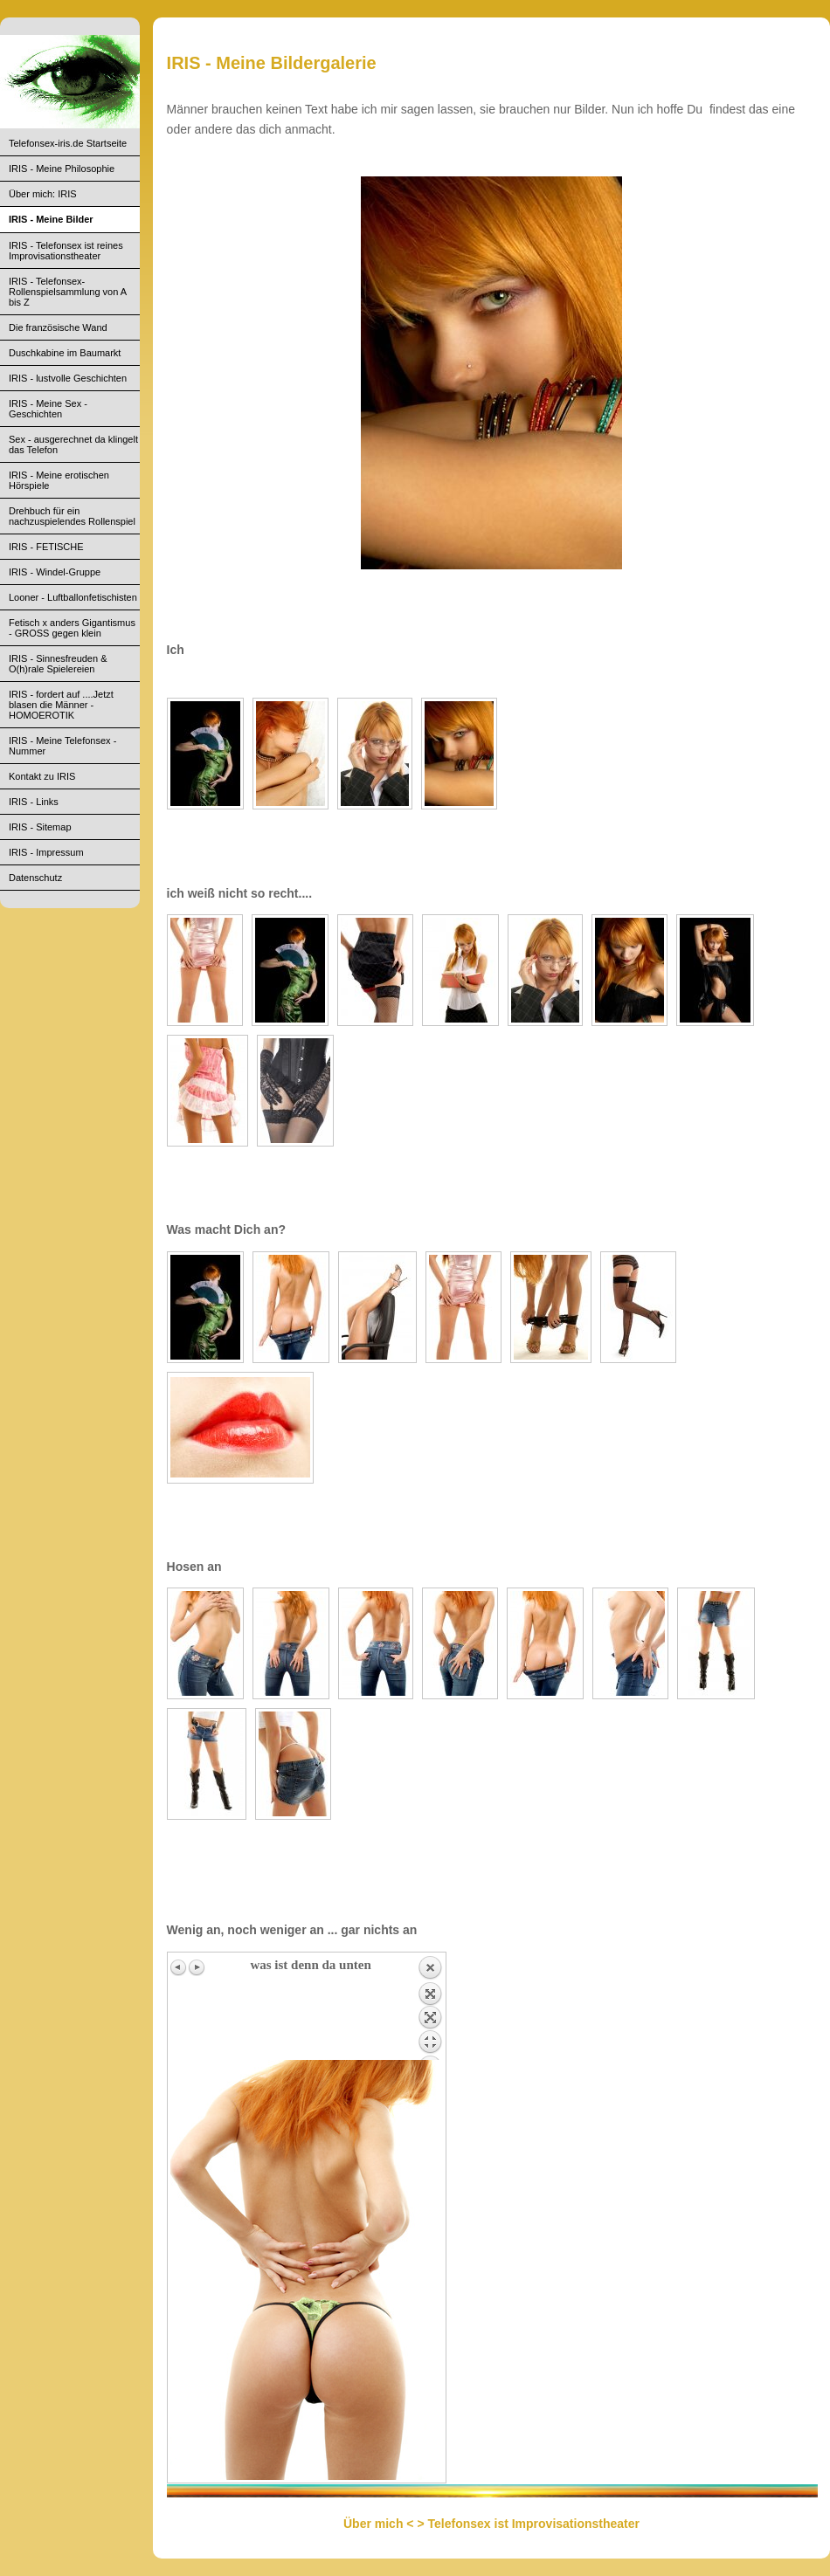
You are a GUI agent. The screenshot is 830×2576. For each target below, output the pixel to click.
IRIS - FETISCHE (46, 546)
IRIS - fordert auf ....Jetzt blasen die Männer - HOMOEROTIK (61, 704)
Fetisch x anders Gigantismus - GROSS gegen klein (72, 627)
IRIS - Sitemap (40, 827)
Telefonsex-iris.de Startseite (68, 143)
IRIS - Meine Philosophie (61, 168)
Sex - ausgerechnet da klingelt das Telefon (73, 444)
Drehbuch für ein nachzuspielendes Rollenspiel (72, 516)
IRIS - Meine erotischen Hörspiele (59, 480)
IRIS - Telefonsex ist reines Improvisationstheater (66, 250)
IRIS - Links (34, 801)
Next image (196, 1967)
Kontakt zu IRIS (42, 776)
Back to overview (430, 2007)
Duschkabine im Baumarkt (65, 353)
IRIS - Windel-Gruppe (54, 572)
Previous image (179, 1967)
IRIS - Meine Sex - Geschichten (48, 408)
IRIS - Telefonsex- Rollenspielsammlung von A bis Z (68, 291)
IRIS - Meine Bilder (51, 219)
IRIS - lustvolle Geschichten (68, 378)
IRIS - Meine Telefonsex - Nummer (62, 745)
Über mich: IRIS (43, 194)
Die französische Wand (58, 327)
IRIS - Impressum (46, 852)
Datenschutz (35, 877)
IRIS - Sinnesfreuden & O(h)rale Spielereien (58, 663)
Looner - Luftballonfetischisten (73, 597)
